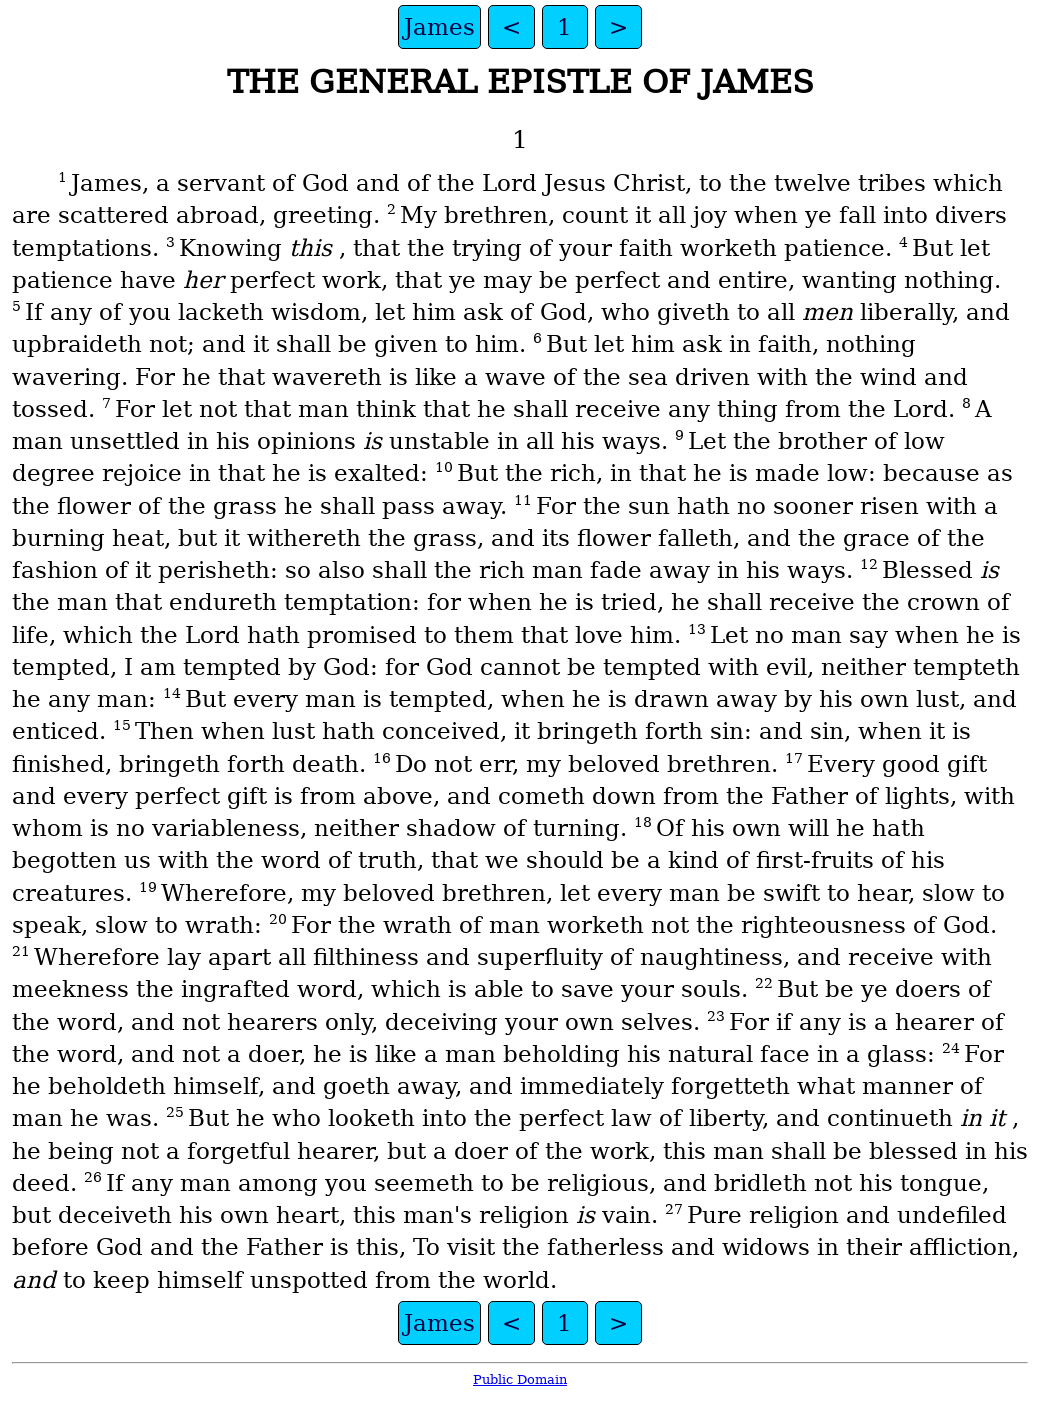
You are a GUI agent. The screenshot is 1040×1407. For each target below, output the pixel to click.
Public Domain (520, 1379)
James (439, 27)
